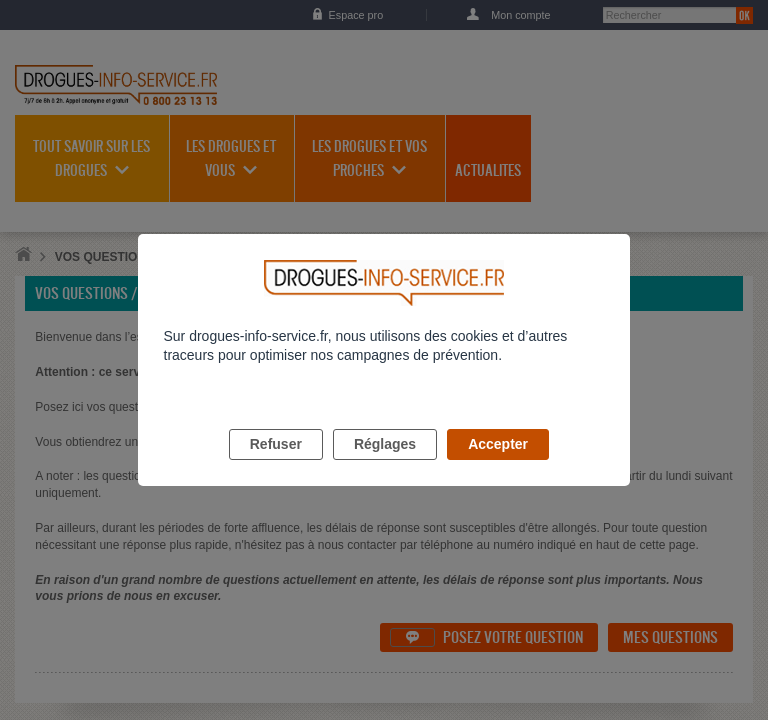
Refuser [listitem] (276, 467)
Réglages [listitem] (385, 467)
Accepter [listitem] (498, 467)
